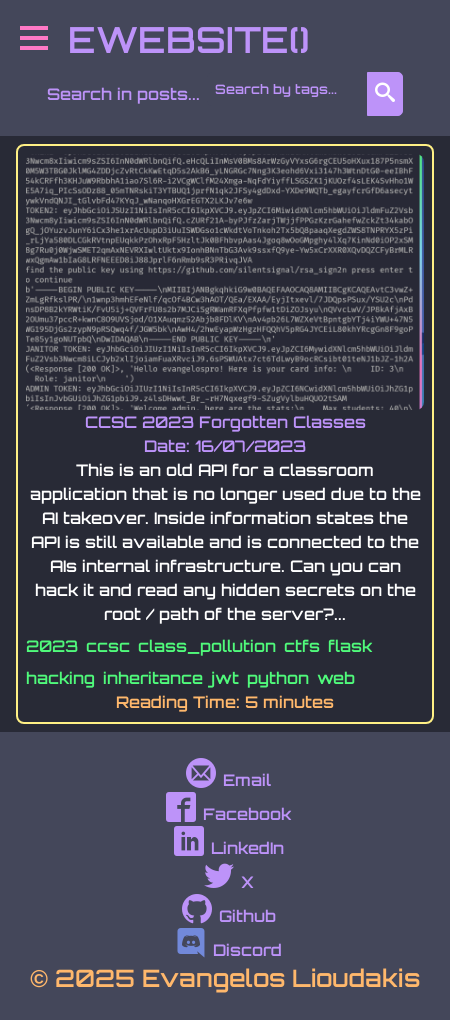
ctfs (302, 646)
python (278, 678)
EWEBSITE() (188, 39)
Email (228, 780)
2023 (52, 646)
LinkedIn (229, 848)
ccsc (108, 646)
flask (350, 646)
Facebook (228, 814)
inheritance (153, 678)
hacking (60, 678)
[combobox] (291, 89)
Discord (229, 950)
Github (229, 916)
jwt (225, 678)
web (336, 678)
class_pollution (207, 646)
